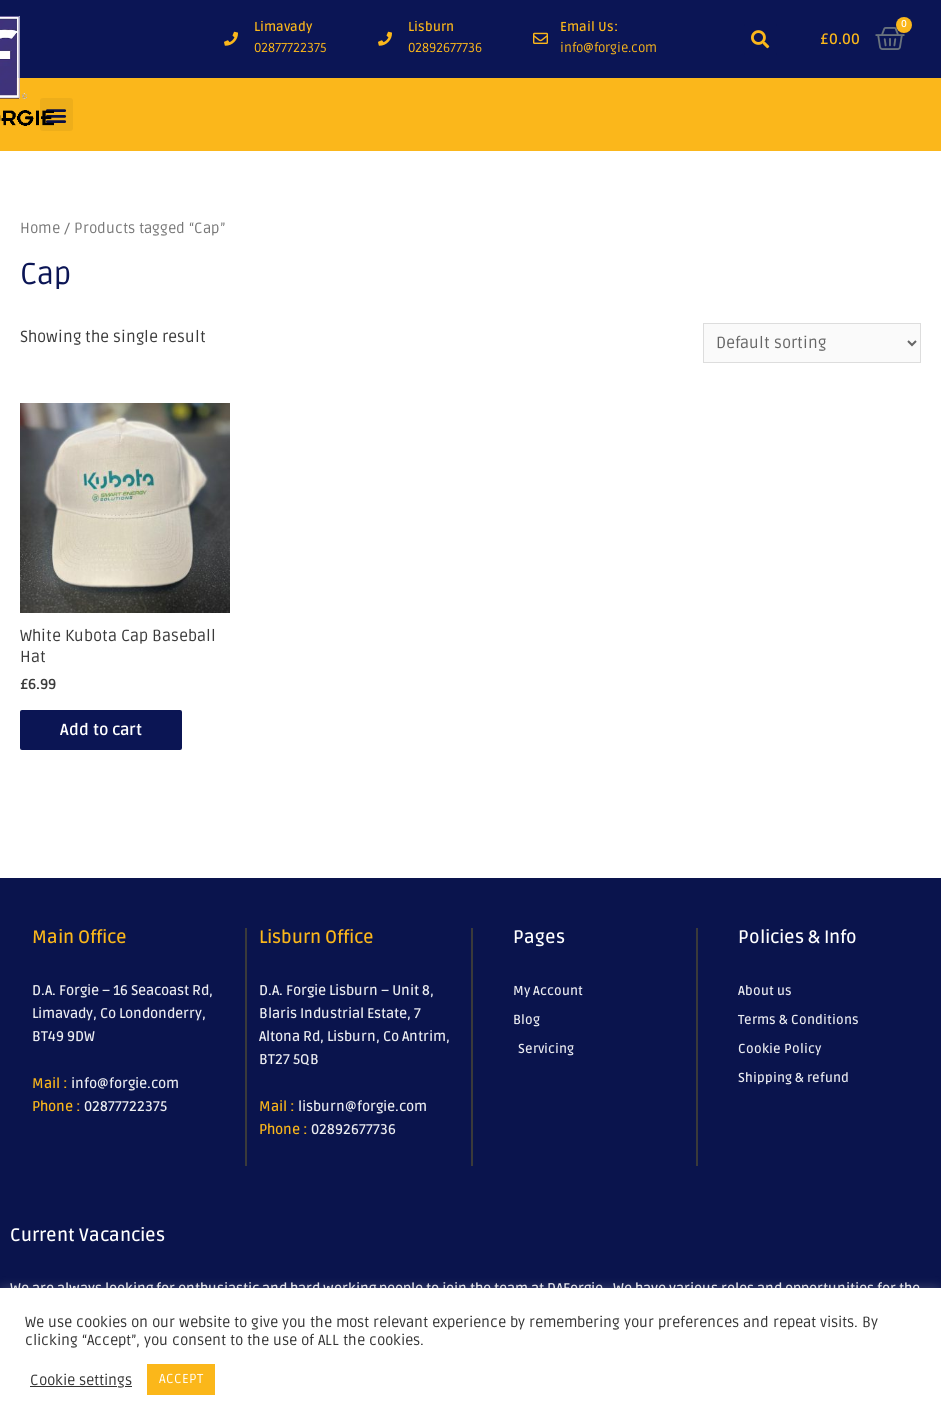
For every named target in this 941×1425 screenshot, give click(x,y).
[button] (760, 39)
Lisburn (431, 27)
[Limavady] (231, 39)
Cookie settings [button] (81, 1380)
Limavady (283, 27)
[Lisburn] (385, 39)
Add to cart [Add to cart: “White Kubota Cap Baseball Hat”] (101, 730)
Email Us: (589, 27)
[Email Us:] (540, 38)
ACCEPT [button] (181, 1379)
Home (40, 228)
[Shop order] (812, 343)
